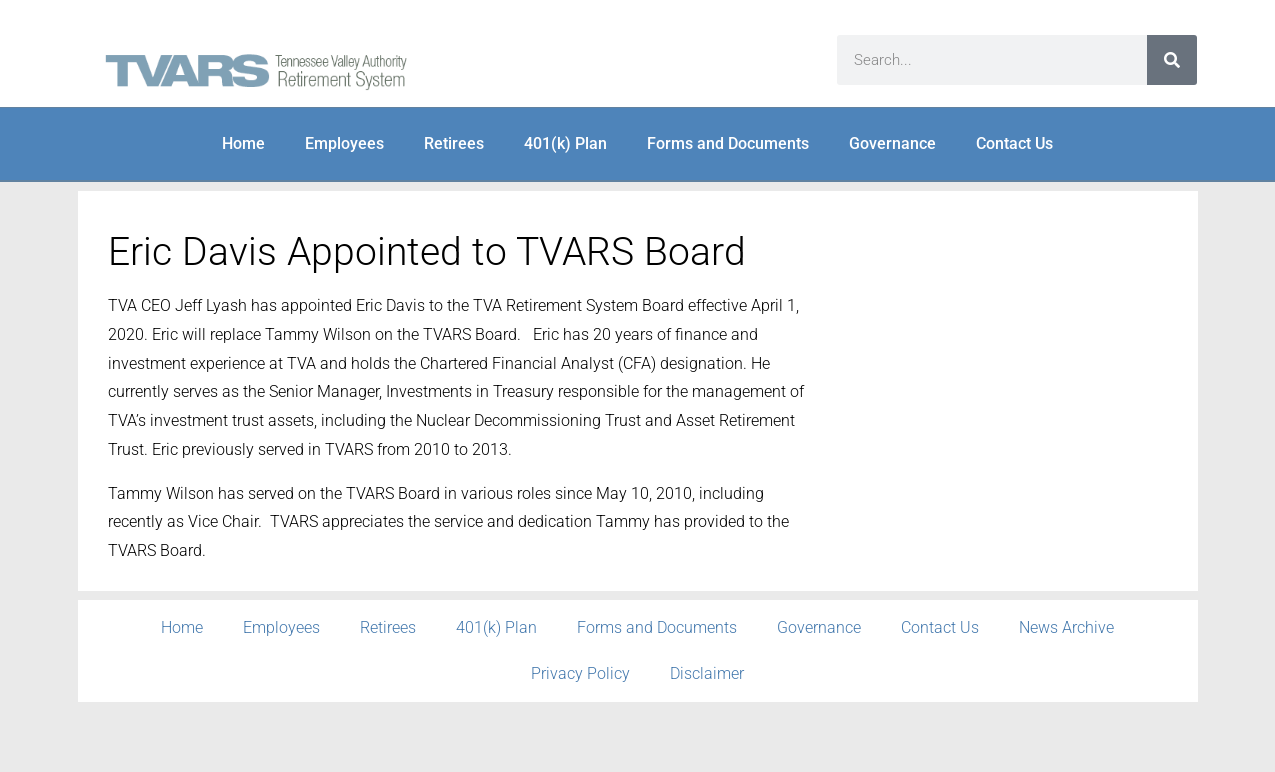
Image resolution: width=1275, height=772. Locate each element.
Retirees (454, 143)
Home (243, 143)
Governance (892, 143)
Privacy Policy (580, 673)
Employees (344, 143)
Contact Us (1014, 143)
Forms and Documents (728, 143)
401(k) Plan (565, 143)
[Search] (1172, 60)
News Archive (1066, 627)
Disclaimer (707, 673)
